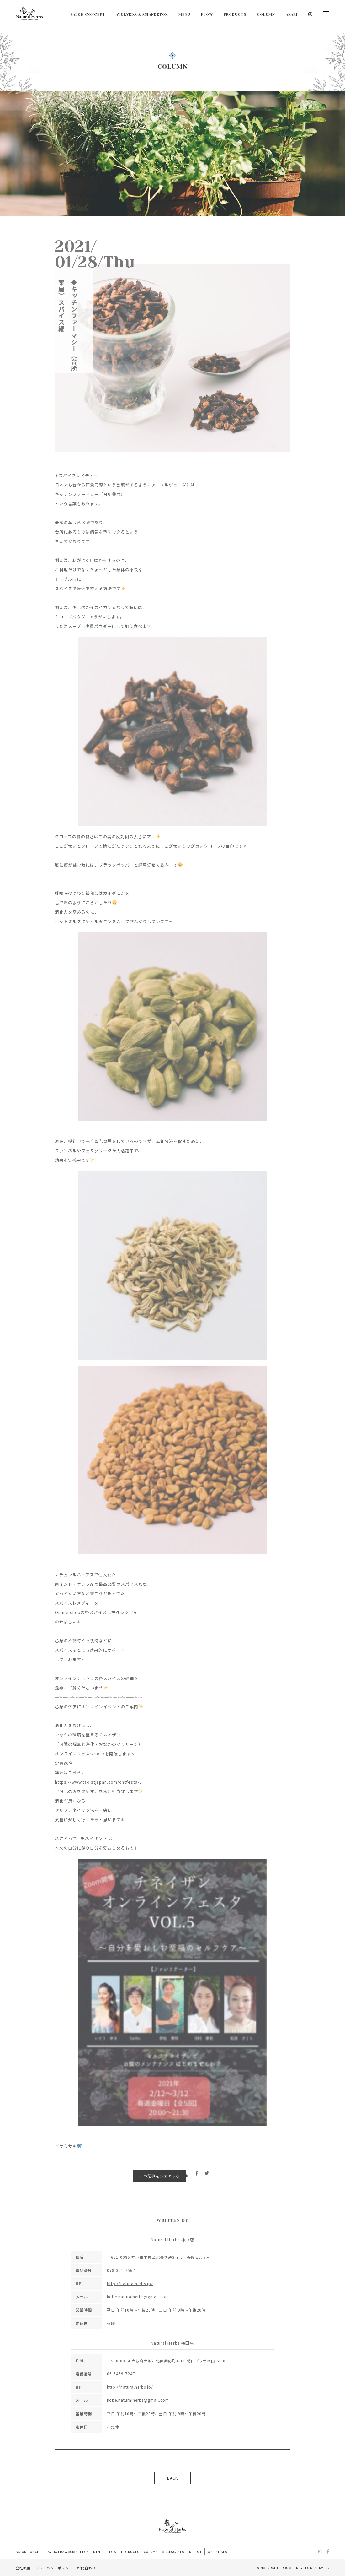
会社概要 (23, 2567)
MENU (184, 15)
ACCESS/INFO (183, 2551)
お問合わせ (86, 2567)
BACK (172, 2478)
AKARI (292, 15)
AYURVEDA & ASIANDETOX (142, 15)
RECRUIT (208, 2551)
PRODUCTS (235, 15)
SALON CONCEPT (87, 15)
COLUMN (266, 15)
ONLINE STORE (233, 2551)
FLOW (207, 15)
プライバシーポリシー (54, 2567)
